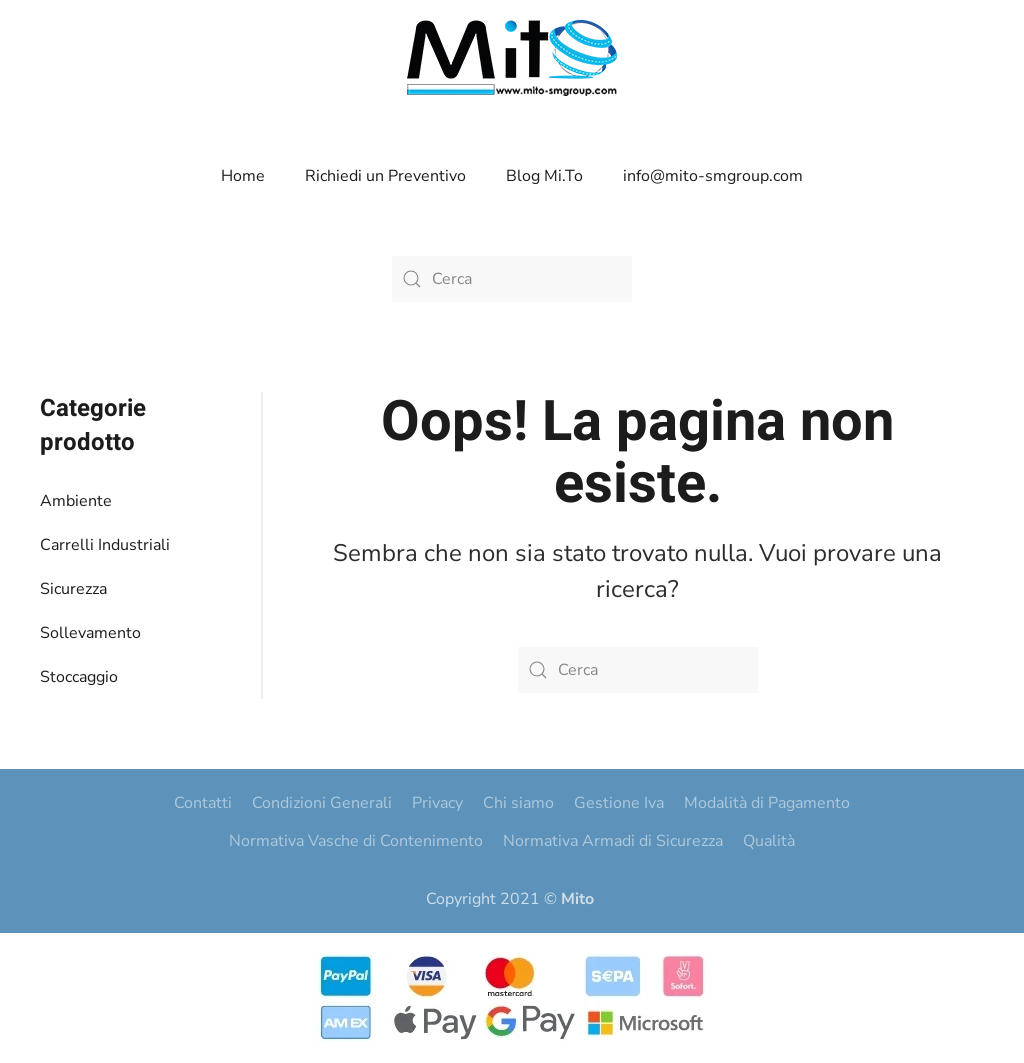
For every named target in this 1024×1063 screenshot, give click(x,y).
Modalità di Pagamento (767, 803)
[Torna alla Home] (512, 58)
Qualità (769, 841)
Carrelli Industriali (105, 545)
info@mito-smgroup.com (713, 176)
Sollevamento (90, 633)
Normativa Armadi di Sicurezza (613, 841)
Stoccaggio (79, 677)
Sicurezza (73, 589)
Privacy (437, 803)
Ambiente (76, 501)
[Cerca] (512, 279)
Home (243, 176)
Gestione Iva (619, 803)
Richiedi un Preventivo (385, 176)
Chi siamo (518, 803)
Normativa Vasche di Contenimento (356, 841)
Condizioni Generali (322, 803)
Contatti (203, 803)
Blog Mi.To (544, 176)
